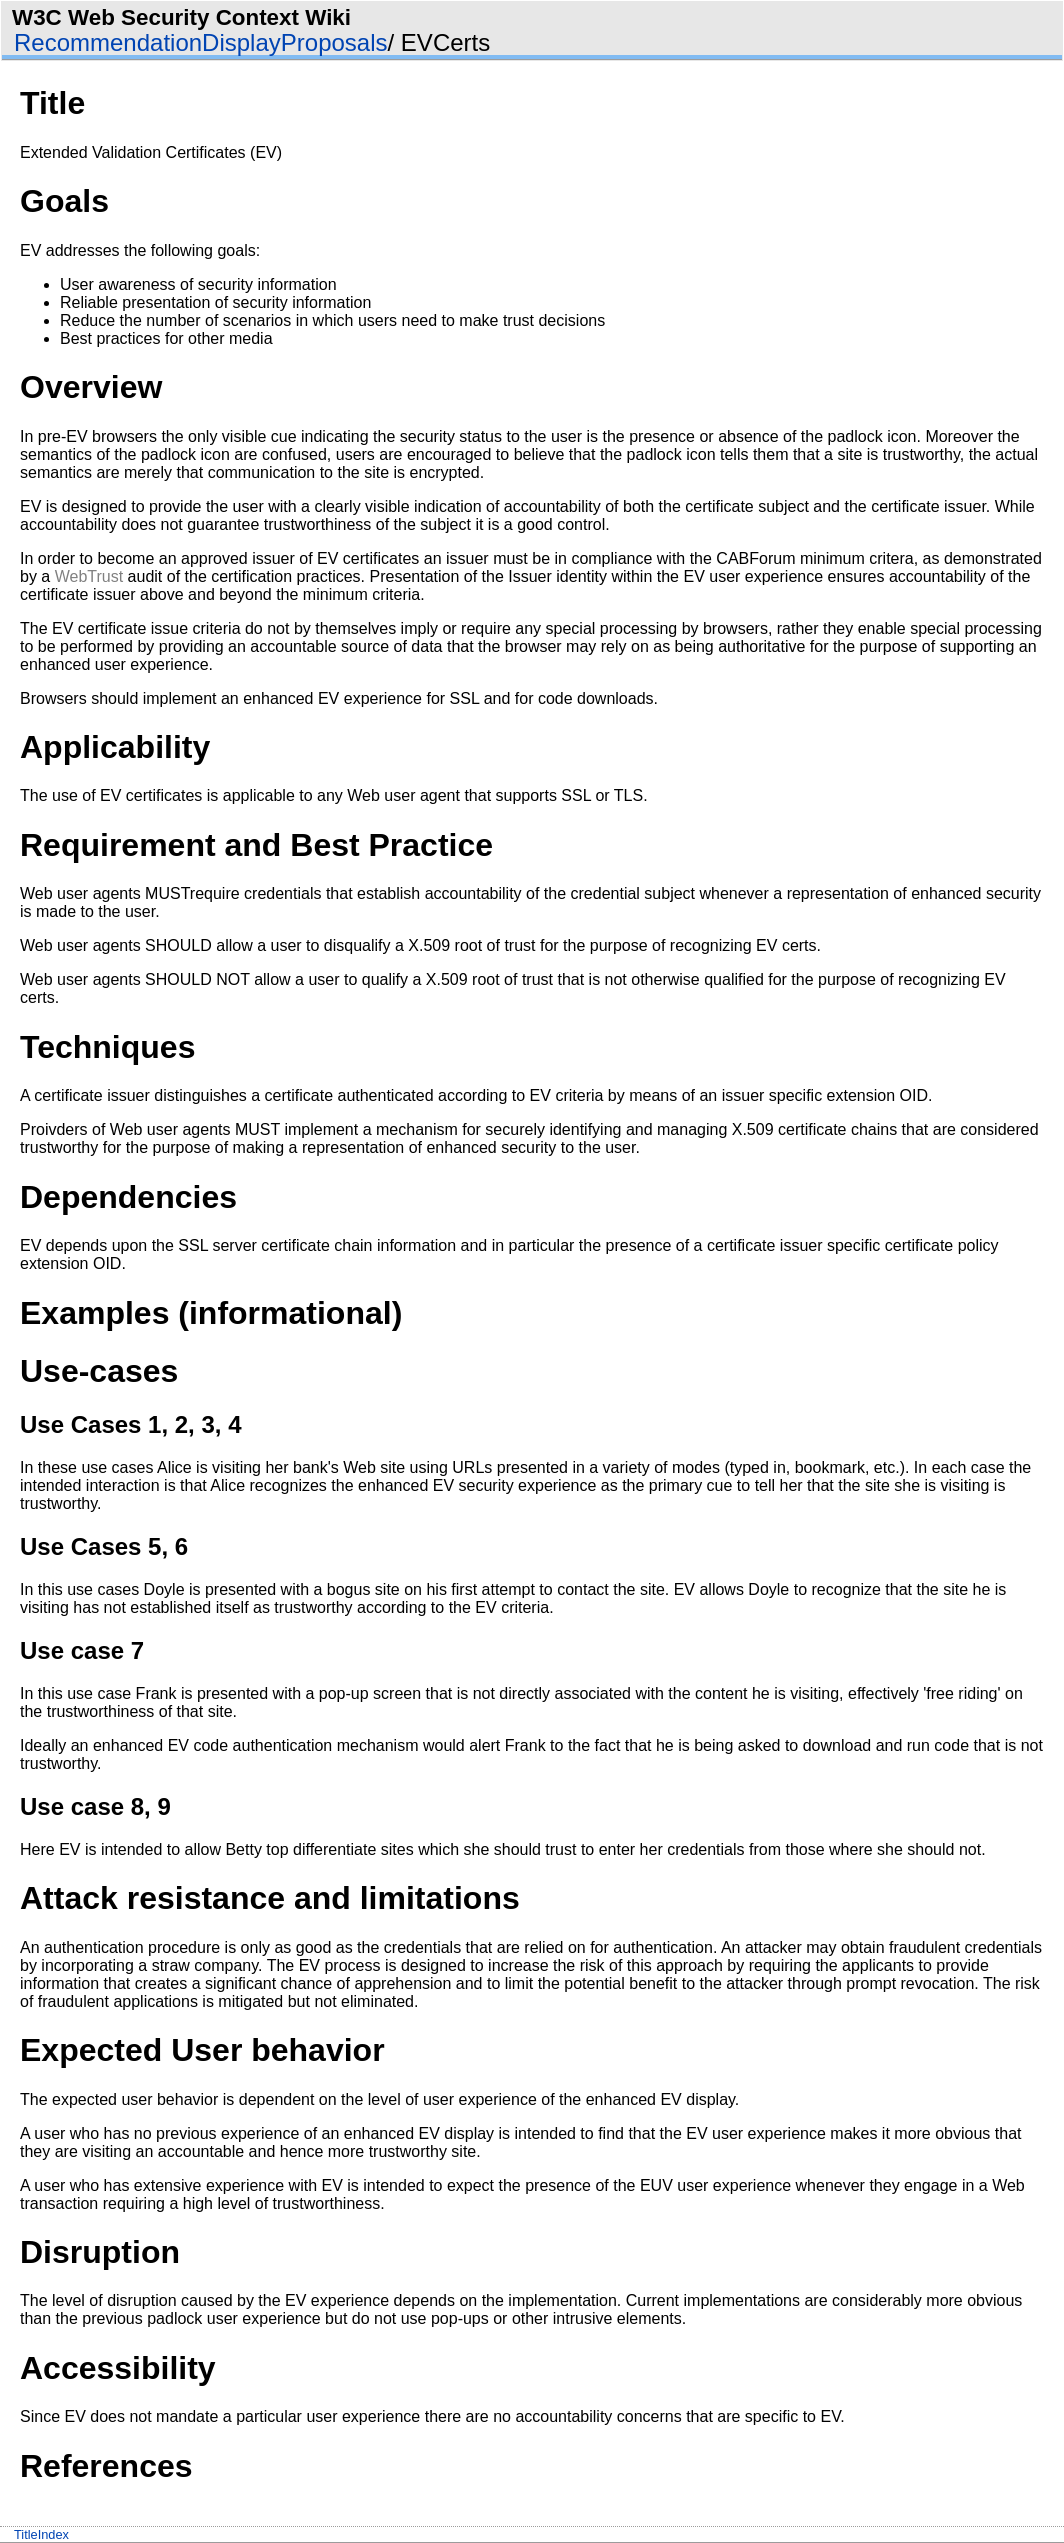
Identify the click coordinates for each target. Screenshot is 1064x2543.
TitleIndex (41, 2534)
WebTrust (89, 576)
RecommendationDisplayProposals (201, 42)
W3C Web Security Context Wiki (181, 17)
